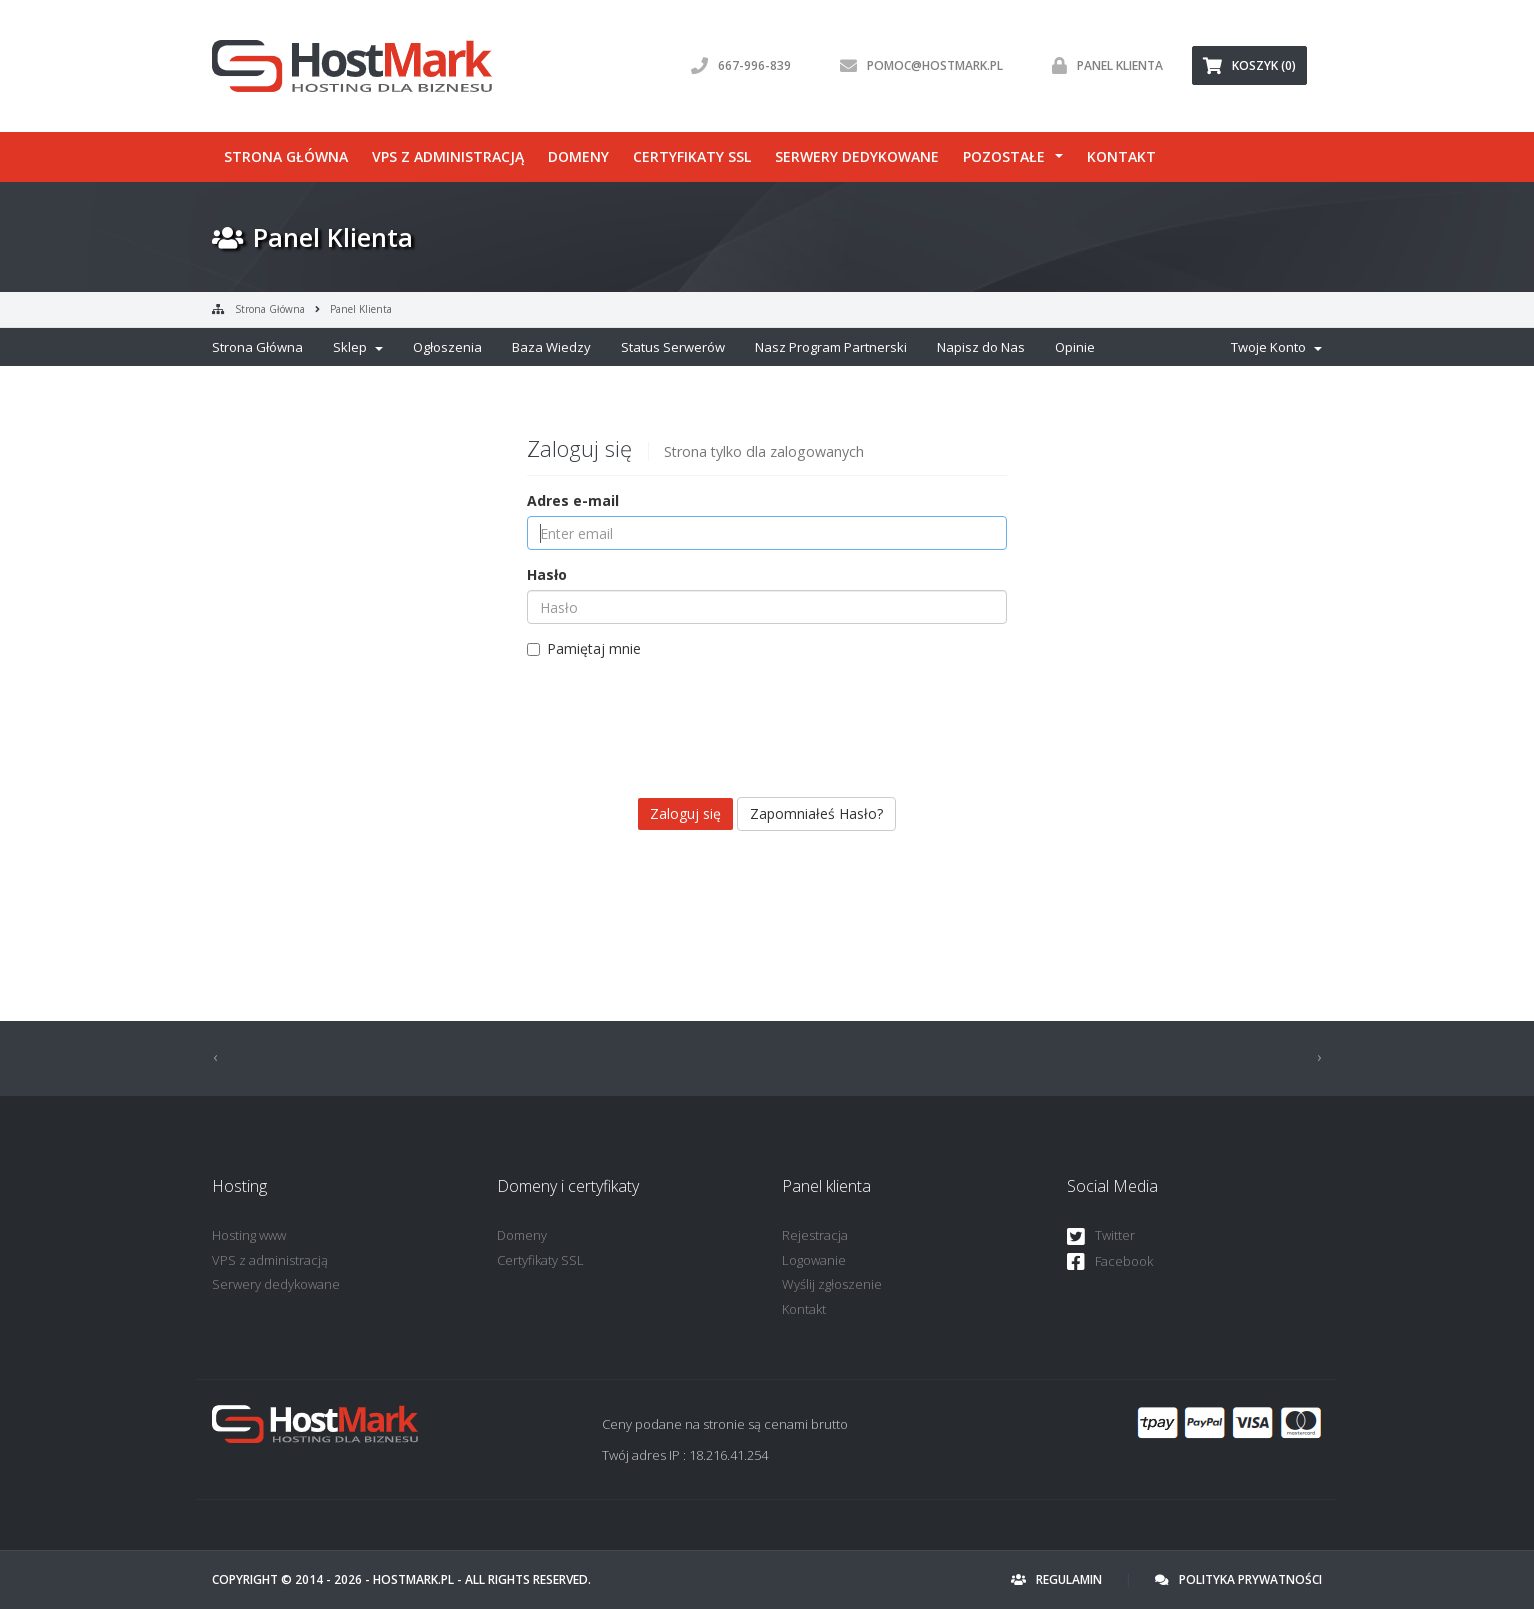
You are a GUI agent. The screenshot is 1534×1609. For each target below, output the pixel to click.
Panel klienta (1102, 65)
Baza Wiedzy (551, 347)
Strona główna (286, 156)
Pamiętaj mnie (584, 648)
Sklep (358, 347)
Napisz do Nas (981, 347)
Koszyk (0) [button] (1249, 65)
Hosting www (249, 1235)
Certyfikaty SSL (692, 156)
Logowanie (814, 1260)
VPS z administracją (448, 156)
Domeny (578, 156)
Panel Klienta (361, 309)
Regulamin (1056, 1579)
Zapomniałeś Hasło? (816, 813)
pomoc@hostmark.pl (916, 65)
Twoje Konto (1276, 347)
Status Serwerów (673, 347)
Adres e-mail (573, 500)
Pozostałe (1004, 156)
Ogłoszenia (447, 347)
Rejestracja (815, 1235)
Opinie (1075, 347)
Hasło (547, 574)
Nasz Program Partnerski (831, 347)
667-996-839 (736, 65)
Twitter (1101, 1236)
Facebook (1110, 1262)
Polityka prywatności (1238, 1579)
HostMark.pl (413, 1579)
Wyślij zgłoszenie (832, 1284)
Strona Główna (270, 309)
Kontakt (1121, 156)
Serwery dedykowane (857, 156)
